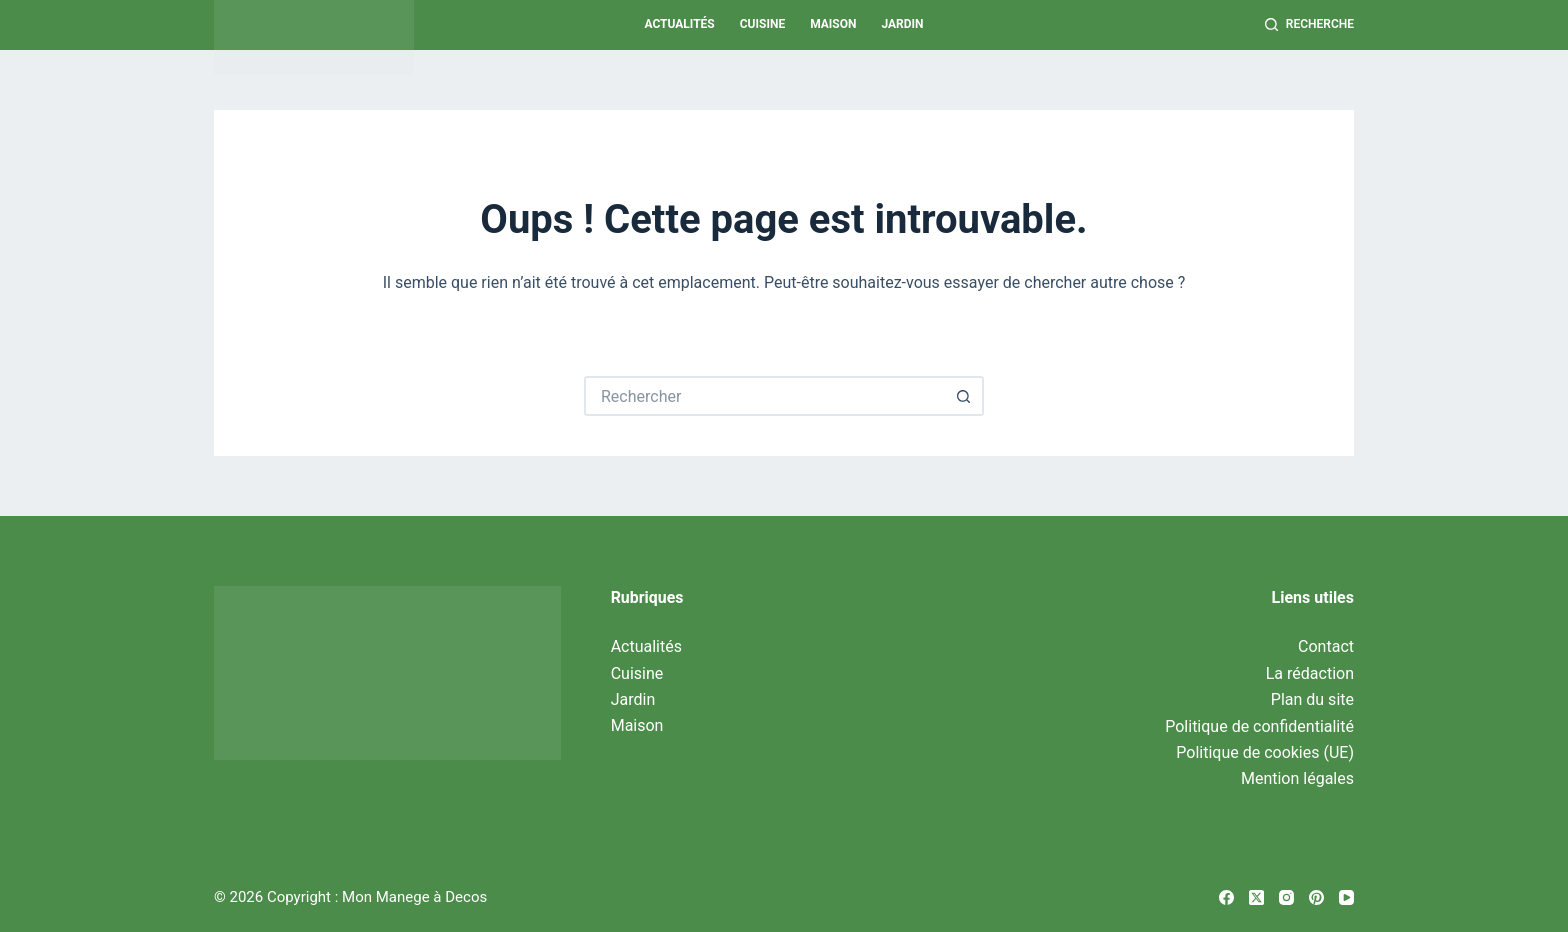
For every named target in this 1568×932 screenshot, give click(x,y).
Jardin (902, 24)
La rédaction (1310, 673)
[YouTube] (1346, 897)
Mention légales (1297, 778)
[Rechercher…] (764, 396)
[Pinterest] (1316, 897)
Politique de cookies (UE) (1265, 752)
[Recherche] (1309, 25)
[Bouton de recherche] (964, 396)
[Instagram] (1286, 897)
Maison (833, 24)
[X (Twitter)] (1256, 897)
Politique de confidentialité (1259, 726)
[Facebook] (1226, 897)
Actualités (679, 24)
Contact (1326, 646)
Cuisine (762, 24)
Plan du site (1312, 699)
